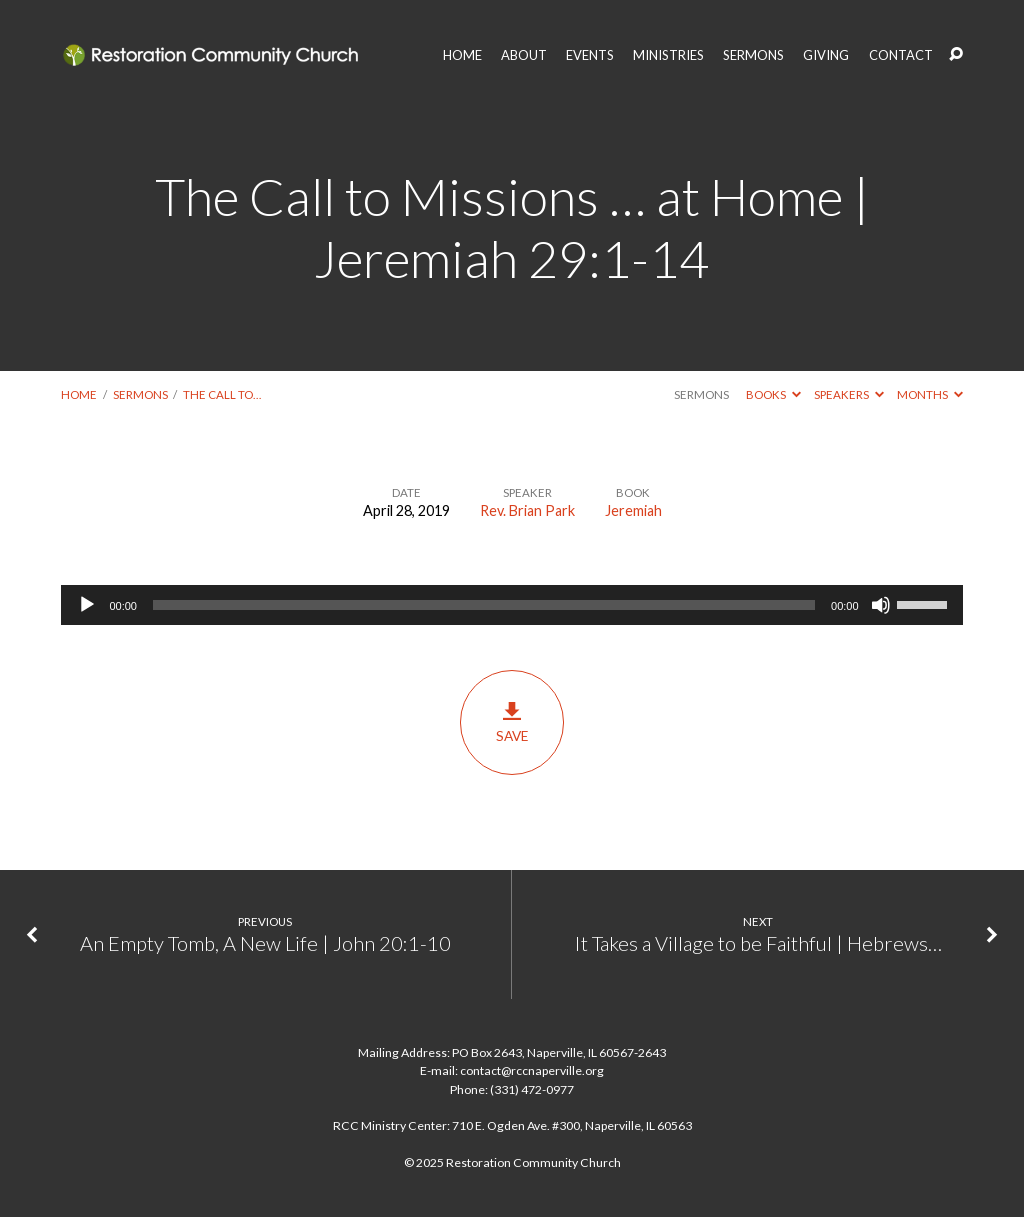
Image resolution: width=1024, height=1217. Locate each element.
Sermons (140, 394)
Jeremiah (633, 510)
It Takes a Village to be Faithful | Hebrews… (758, 943)
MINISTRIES (668, 55)
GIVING (826, 55)
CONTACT (901, 55)
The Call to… (222, 394)
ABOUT (524, 55)
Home (79, 394)
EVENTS (590, 55)
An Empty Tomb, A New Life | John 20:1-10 (265, 943)
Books (773, 394)
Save (511, 722)
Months (930, 394)
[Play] (87, 605)
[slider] (484, 605)
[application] (511, 605)
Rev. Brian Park (527, 510)
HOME (462, 55)
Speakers (849, 394)
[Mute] (881, 605)
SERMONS (753, 55)
